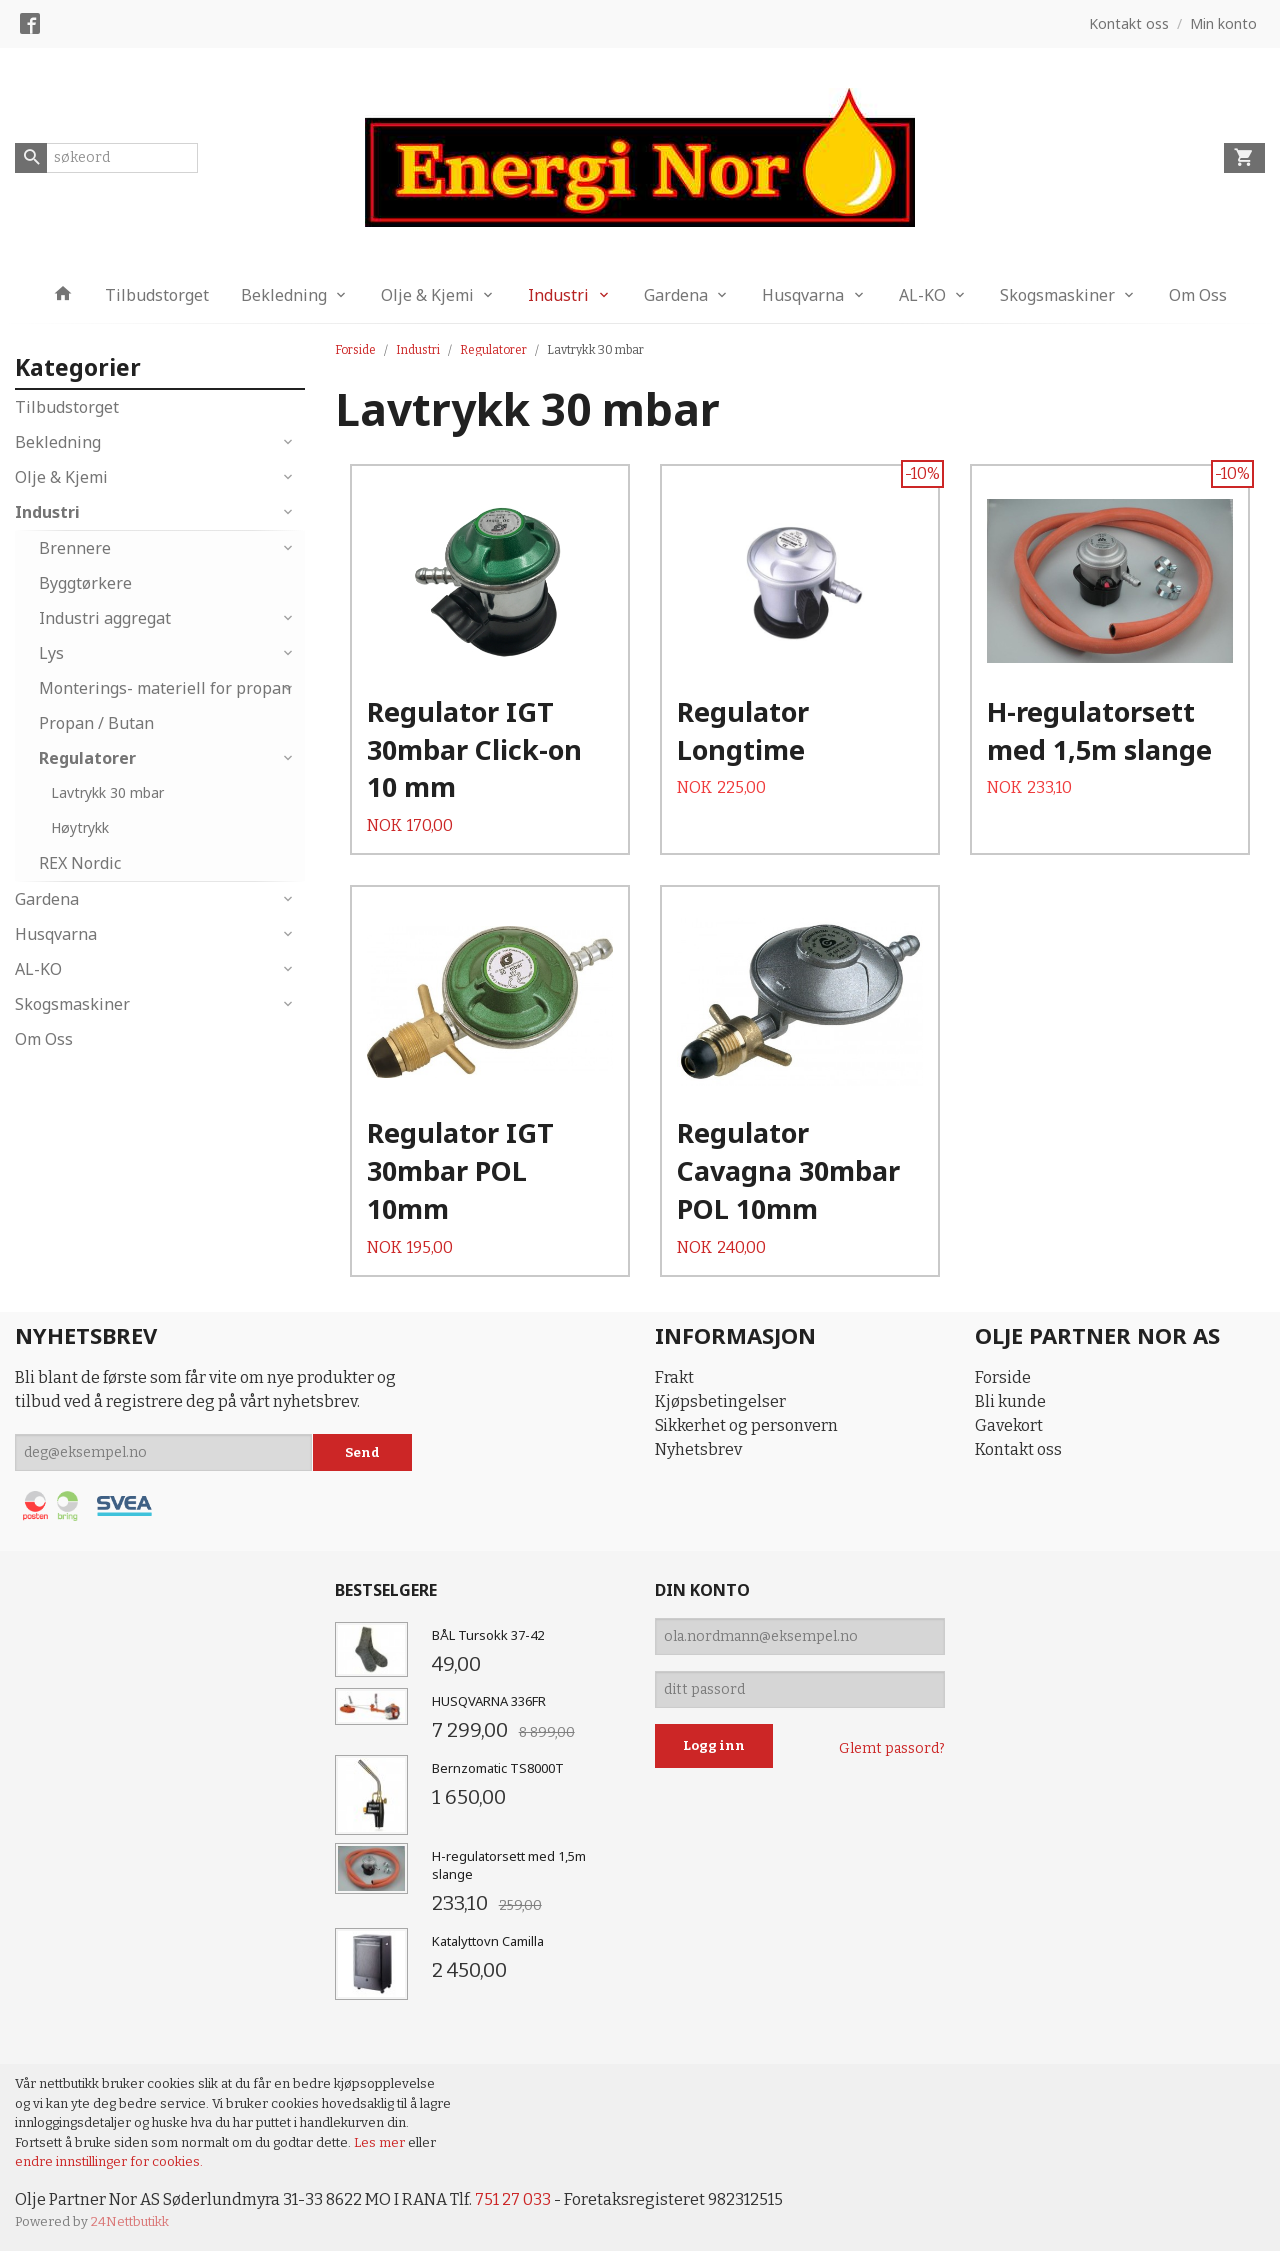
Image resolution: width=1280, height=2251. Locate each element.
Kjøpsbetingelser (720, 1401)
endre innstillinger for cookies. (109, 2161)
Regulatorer (87, 758)
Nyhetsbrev (698, 1449)
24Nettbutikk (130, 2221)
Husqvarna (803, 295)
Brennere (75, 548)
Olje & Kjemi (427, 295)
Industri (558, 295)
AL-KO (922, 295)
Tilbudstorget (157, 295)
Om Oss (1198, 295)
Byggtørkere (85, 583)
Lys (51, 653)
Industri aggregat (105, 618)
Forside (355, 350)
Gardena (676, 295)
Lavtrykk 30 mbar (107, 792)
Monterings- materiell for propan (165, 688)
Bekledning (284, 295)
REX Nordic (80, 863)
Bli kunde (1010, 1401)
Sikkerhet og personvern (746, 1425)
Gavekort (1009, 1425)
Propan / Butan (96, 723)
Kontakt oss (1018, 1449)
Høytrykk (80, 827)
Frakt (674, 1377)
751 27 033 (513, 2199)
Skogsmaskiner (1057, 295)
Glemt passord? (892, 1748)
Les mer (381, 2142)
